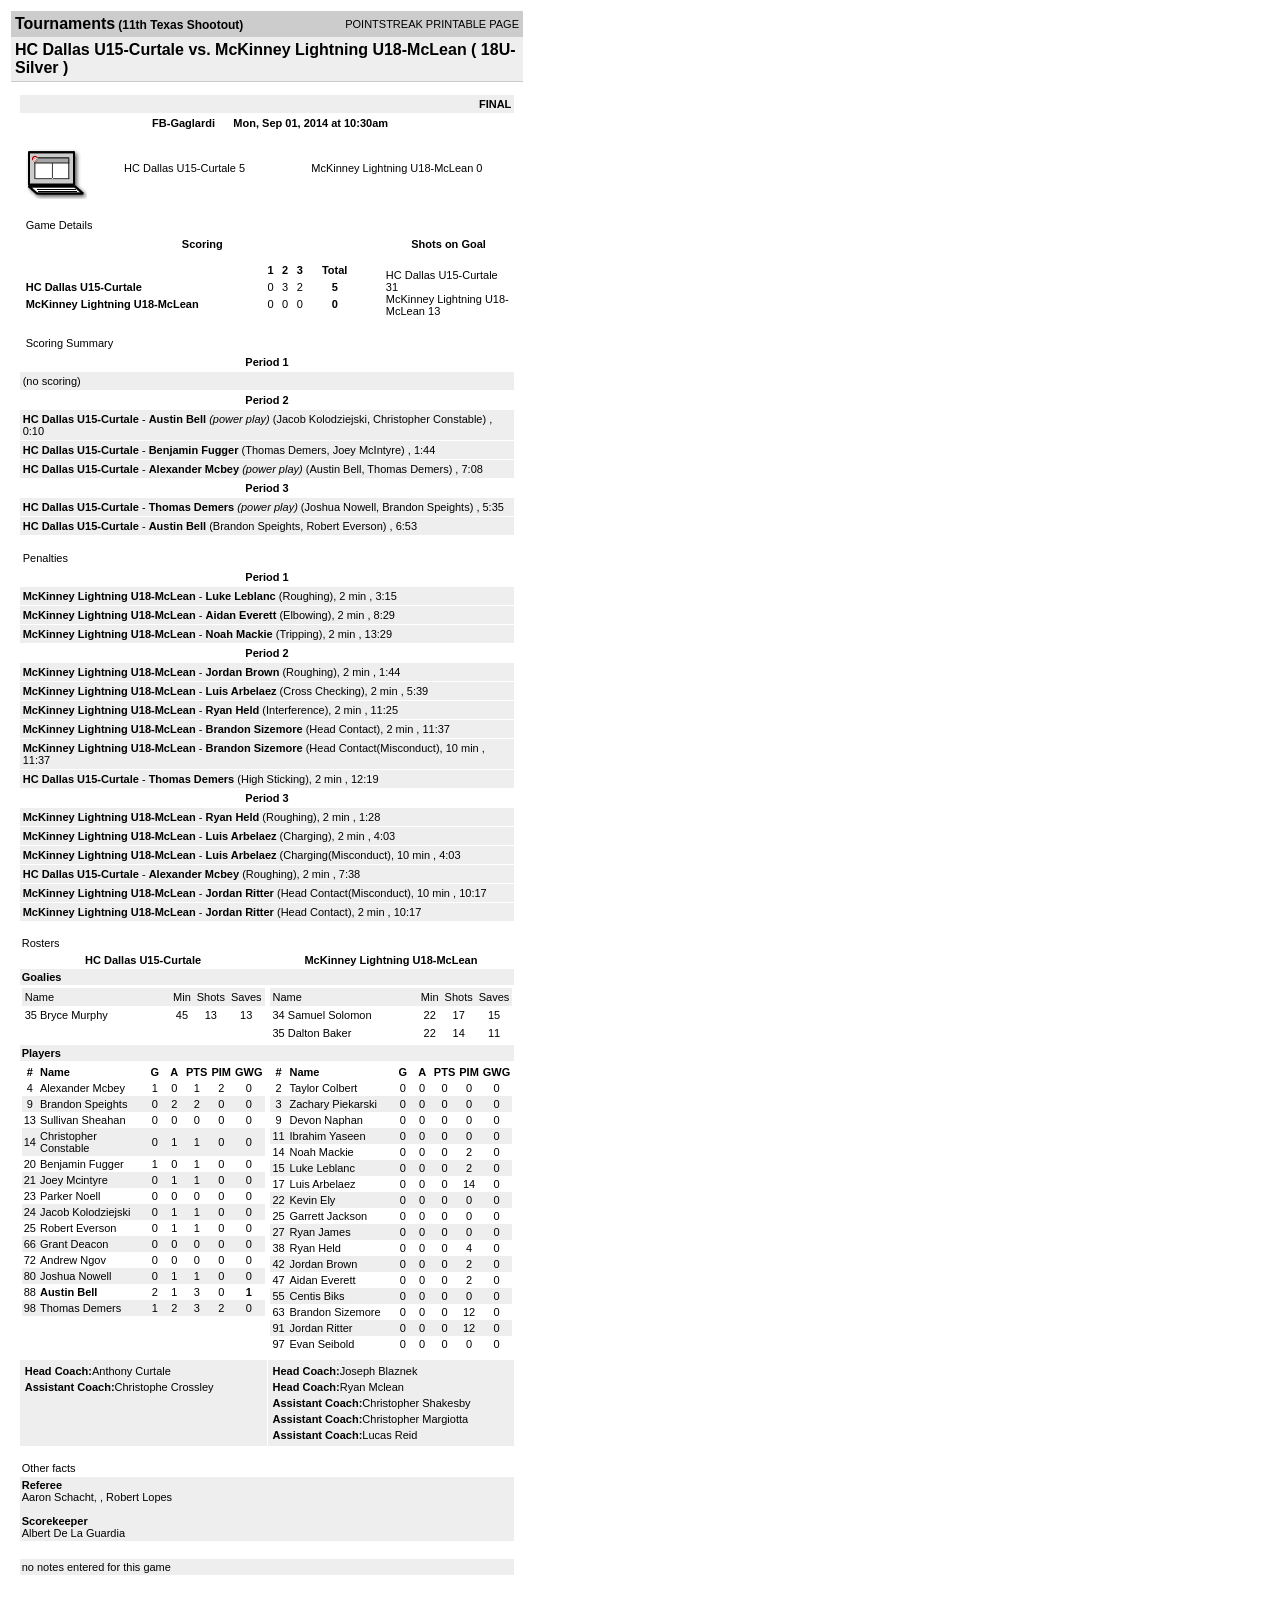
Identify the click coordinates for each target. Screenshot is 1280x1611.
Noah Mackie (238, 634)
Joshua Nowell (341, 507)
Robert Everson (344, 526)
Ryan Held (232, 710)
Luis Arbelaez (240, 691)
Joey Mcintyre (74, 1180)
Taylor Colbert (324, 1088)
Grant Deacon (74, 1244)
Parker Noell (70, 1196)
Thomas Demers (285, 450)
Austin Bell (177, 419)
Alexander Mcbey (194, 469)
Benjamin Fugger (194, 450)
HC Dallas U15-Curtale (180, 168)
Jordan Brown (242, 672)
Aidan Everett (240, 615)
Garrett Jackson (329, 1216)
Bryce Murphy (74, 1015)
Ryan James (320, 1232)
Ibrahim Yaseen (328, 1136)
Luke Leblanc (240, 596)
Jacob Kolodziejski (321, 419)
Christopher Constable (427, 419)
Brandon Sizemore (253, 729)
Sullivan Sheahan (83, 1120)
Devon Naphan (326, 1120)
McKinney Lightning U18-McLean (392, 168)
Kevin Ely (313, 1200)
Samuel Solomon (330, 1015)
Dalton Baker (320, 1033)
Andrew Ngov (73, 1260)
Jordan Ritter (239, 893)
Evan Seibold (322, 1344)
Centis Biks (317, 1296)
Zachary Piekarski (333, 1104)
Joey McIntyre (367, 450)
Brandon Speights (425, 507)
